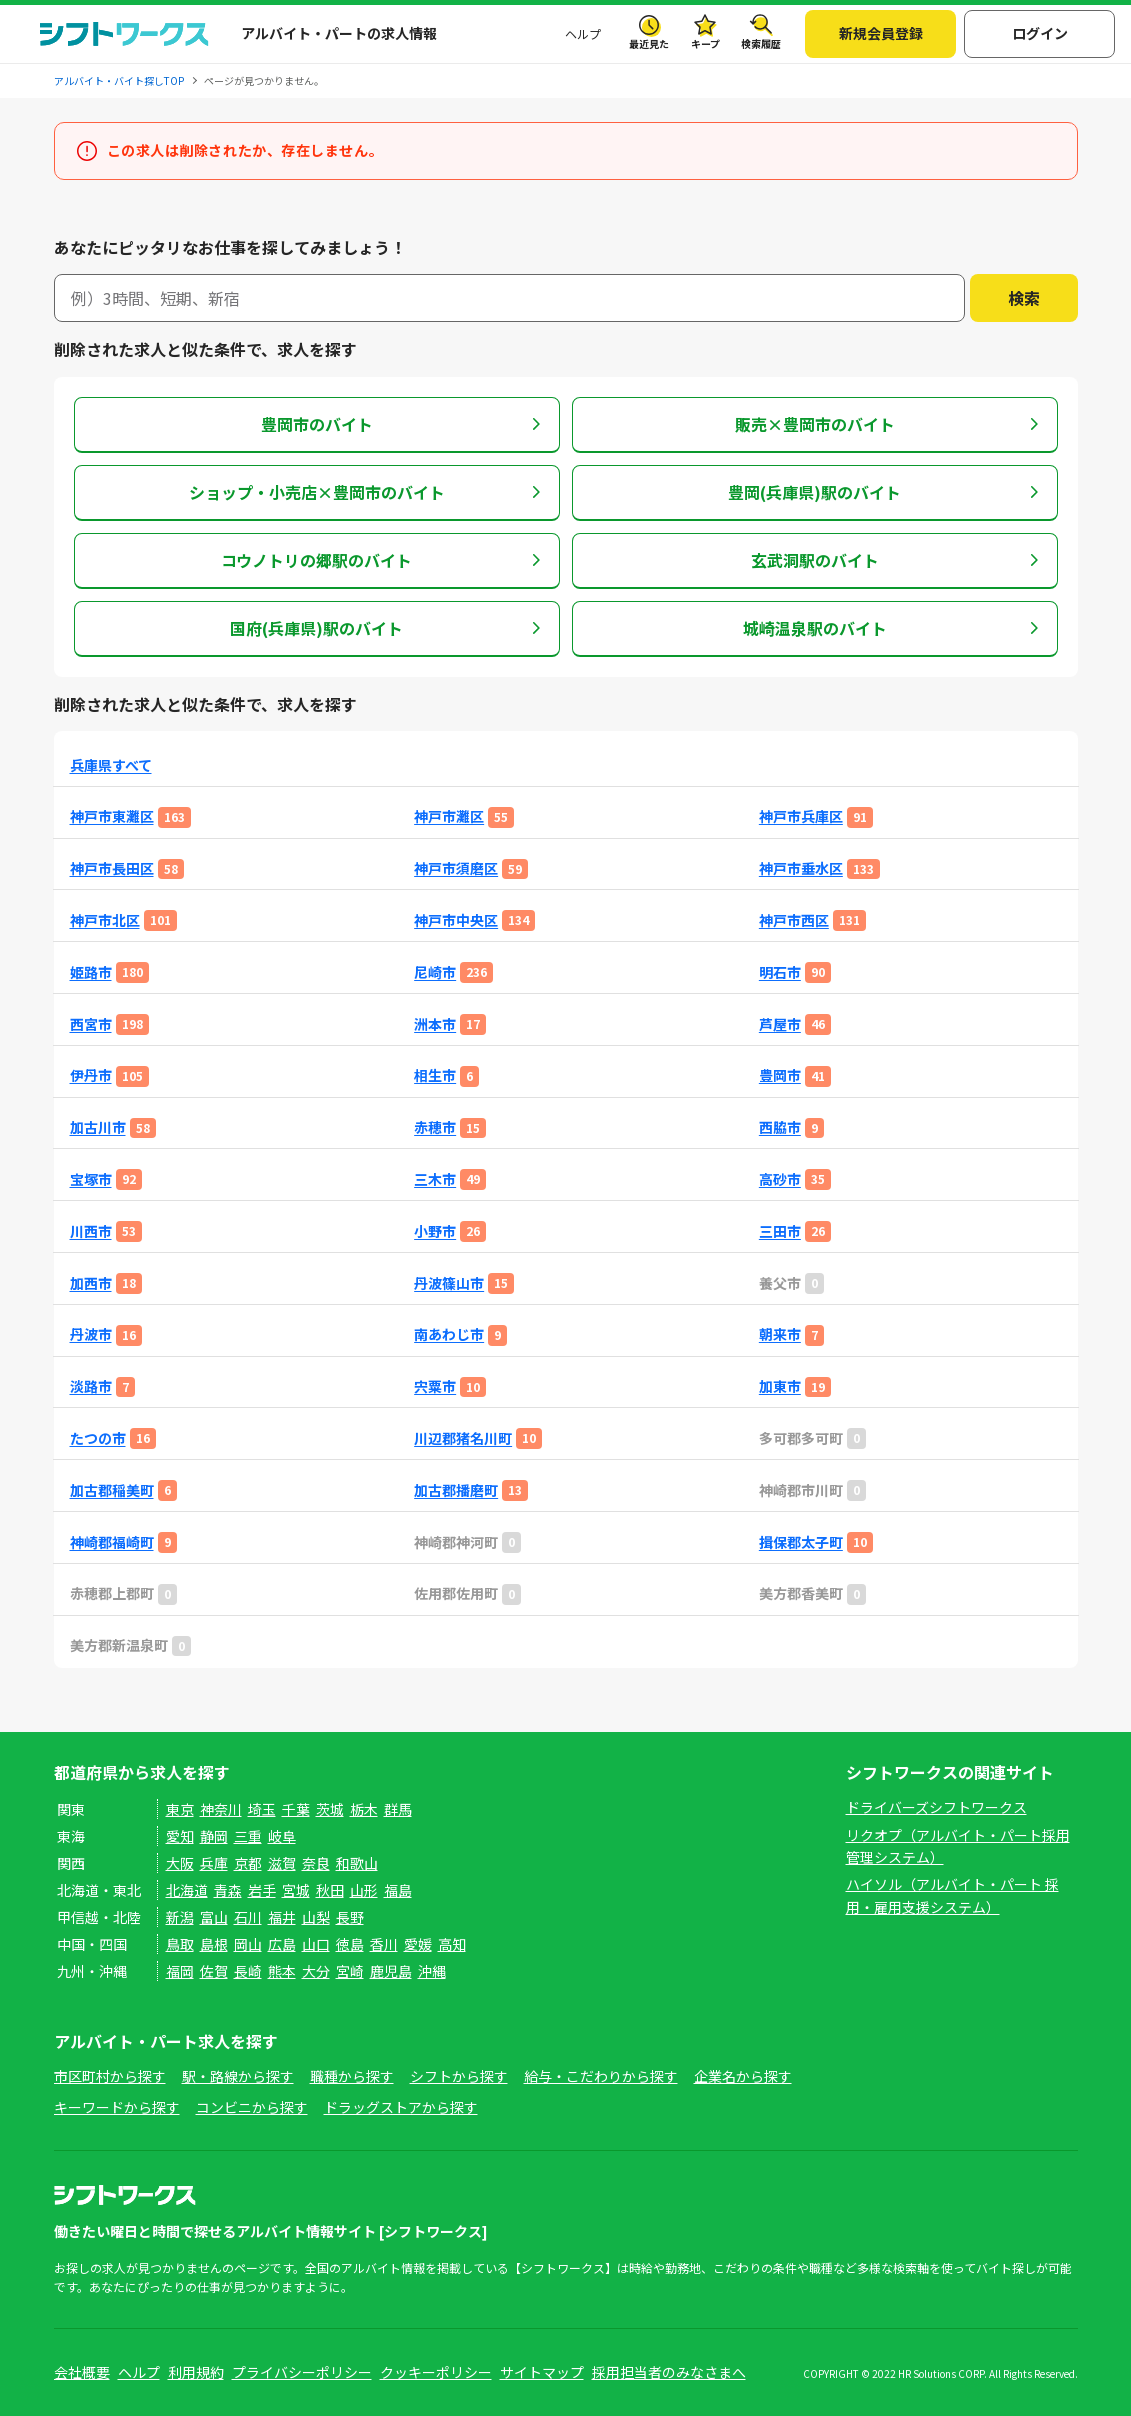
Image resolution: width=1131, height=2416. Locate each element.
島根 (214, 1944)
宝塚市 (91, 1179)
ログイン (1040, 33)
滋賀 (282, 1863)
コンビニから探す (252, 2107)
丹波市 (91, 1334)
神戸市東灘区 (112, 816)
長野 (350, 1917)
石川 (248, 1917)
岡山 (248, 1944)
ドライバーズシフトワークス (936, 1807)
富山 (214, 1917)
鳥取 (180, 1944)
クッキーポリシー (436, 2372)
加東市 (780, 1386)
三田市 (780, 1231)
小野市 (435, 1231)
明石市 (780, 972)
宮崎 (350, 1971)
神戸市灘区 (449, 816)
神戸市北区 (105, 920)
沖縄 (432, 1971)
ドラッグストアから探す (401, 2107)
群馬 (398, 1809)
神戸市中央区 (456, 920)
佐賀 (214, 1971)
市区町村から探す (110, 2076)
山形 (364, 1890)
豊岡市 (780, 1075)
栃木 (364, 1809)
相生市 (435, 1075)
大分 (316, 1971)
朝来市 (780, 1334)
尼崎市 (435, 972)
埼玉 (262, 1809)
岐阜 (282, 1836)
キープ (705, 43)
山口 (316, 1944)
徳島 (350, 1944)
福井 (282, 1917)
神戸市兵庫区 (801, 816)
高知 (452, 1944)
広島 (282, 1944)
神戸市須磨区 (456, 868)
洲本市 (435, 1024)
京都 (248, 1863)
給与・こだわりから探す (601, 2076)
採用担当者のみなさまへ (669, 2372)
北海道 (187, 1890)
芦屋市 (780, 1024)
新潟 (180, 1917)
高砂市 (780, 1179)
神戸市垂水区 (801, 868)
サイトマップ (542, 2372)
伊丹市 (91, 1075)
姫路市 (91, 972)
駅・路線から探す (238, 2076)
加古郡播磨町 (456, 1490)
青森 (228, 1890)
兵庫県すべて (111, 765)
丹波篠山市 (449, 1283)
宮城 (296, 1890)
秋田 (330, 1890)
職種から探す (352, 2076)
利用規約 (196, 2372)
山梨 (316, 1917)
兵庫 (214, 1863)
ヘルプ (583, 33)
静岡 (214, 1836)
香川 (384, 1944)
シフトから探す (459, 2076)
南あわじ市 (449, 1334)
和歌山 (357, 1863)
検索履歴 (761, 43)
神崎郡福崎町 (112, 1542)
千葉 (296, 1809)
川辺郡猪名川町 (463, 1438)
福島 (398, 1890)
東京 (180, 1809)
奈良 (316, 1863)
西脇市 (780, 1127)
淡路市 (91, 1386)
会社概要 (82, 2372)
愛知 (180, 1836)
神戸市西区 (794, 920)
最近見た (649, 43)
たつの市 (98, 1438)
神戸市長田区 (112, 868)
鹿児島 (391, 1971)
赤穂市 (435, 1127)
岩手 (262, 1890)
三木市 (435, 1179)
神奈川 (221, 1809)
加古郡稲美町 (112, 1490)
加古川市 (98, 1127)
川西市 (91, 1231)
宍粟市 (435, 1386)
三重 (248, 1836)
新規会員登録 (881, 33)
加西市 (91, 1283)
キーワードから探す (117, 2107)
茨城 (330, 1809)
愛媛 (418, 1944)
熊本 (282, 1971)
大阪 (180, 1863)
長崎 (248, 1971)
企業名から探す (743, 2076)
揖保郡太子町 (801, 1542)
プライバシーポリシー (302, 2372)
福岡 (180, 1971)
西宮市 (91, 1024)
